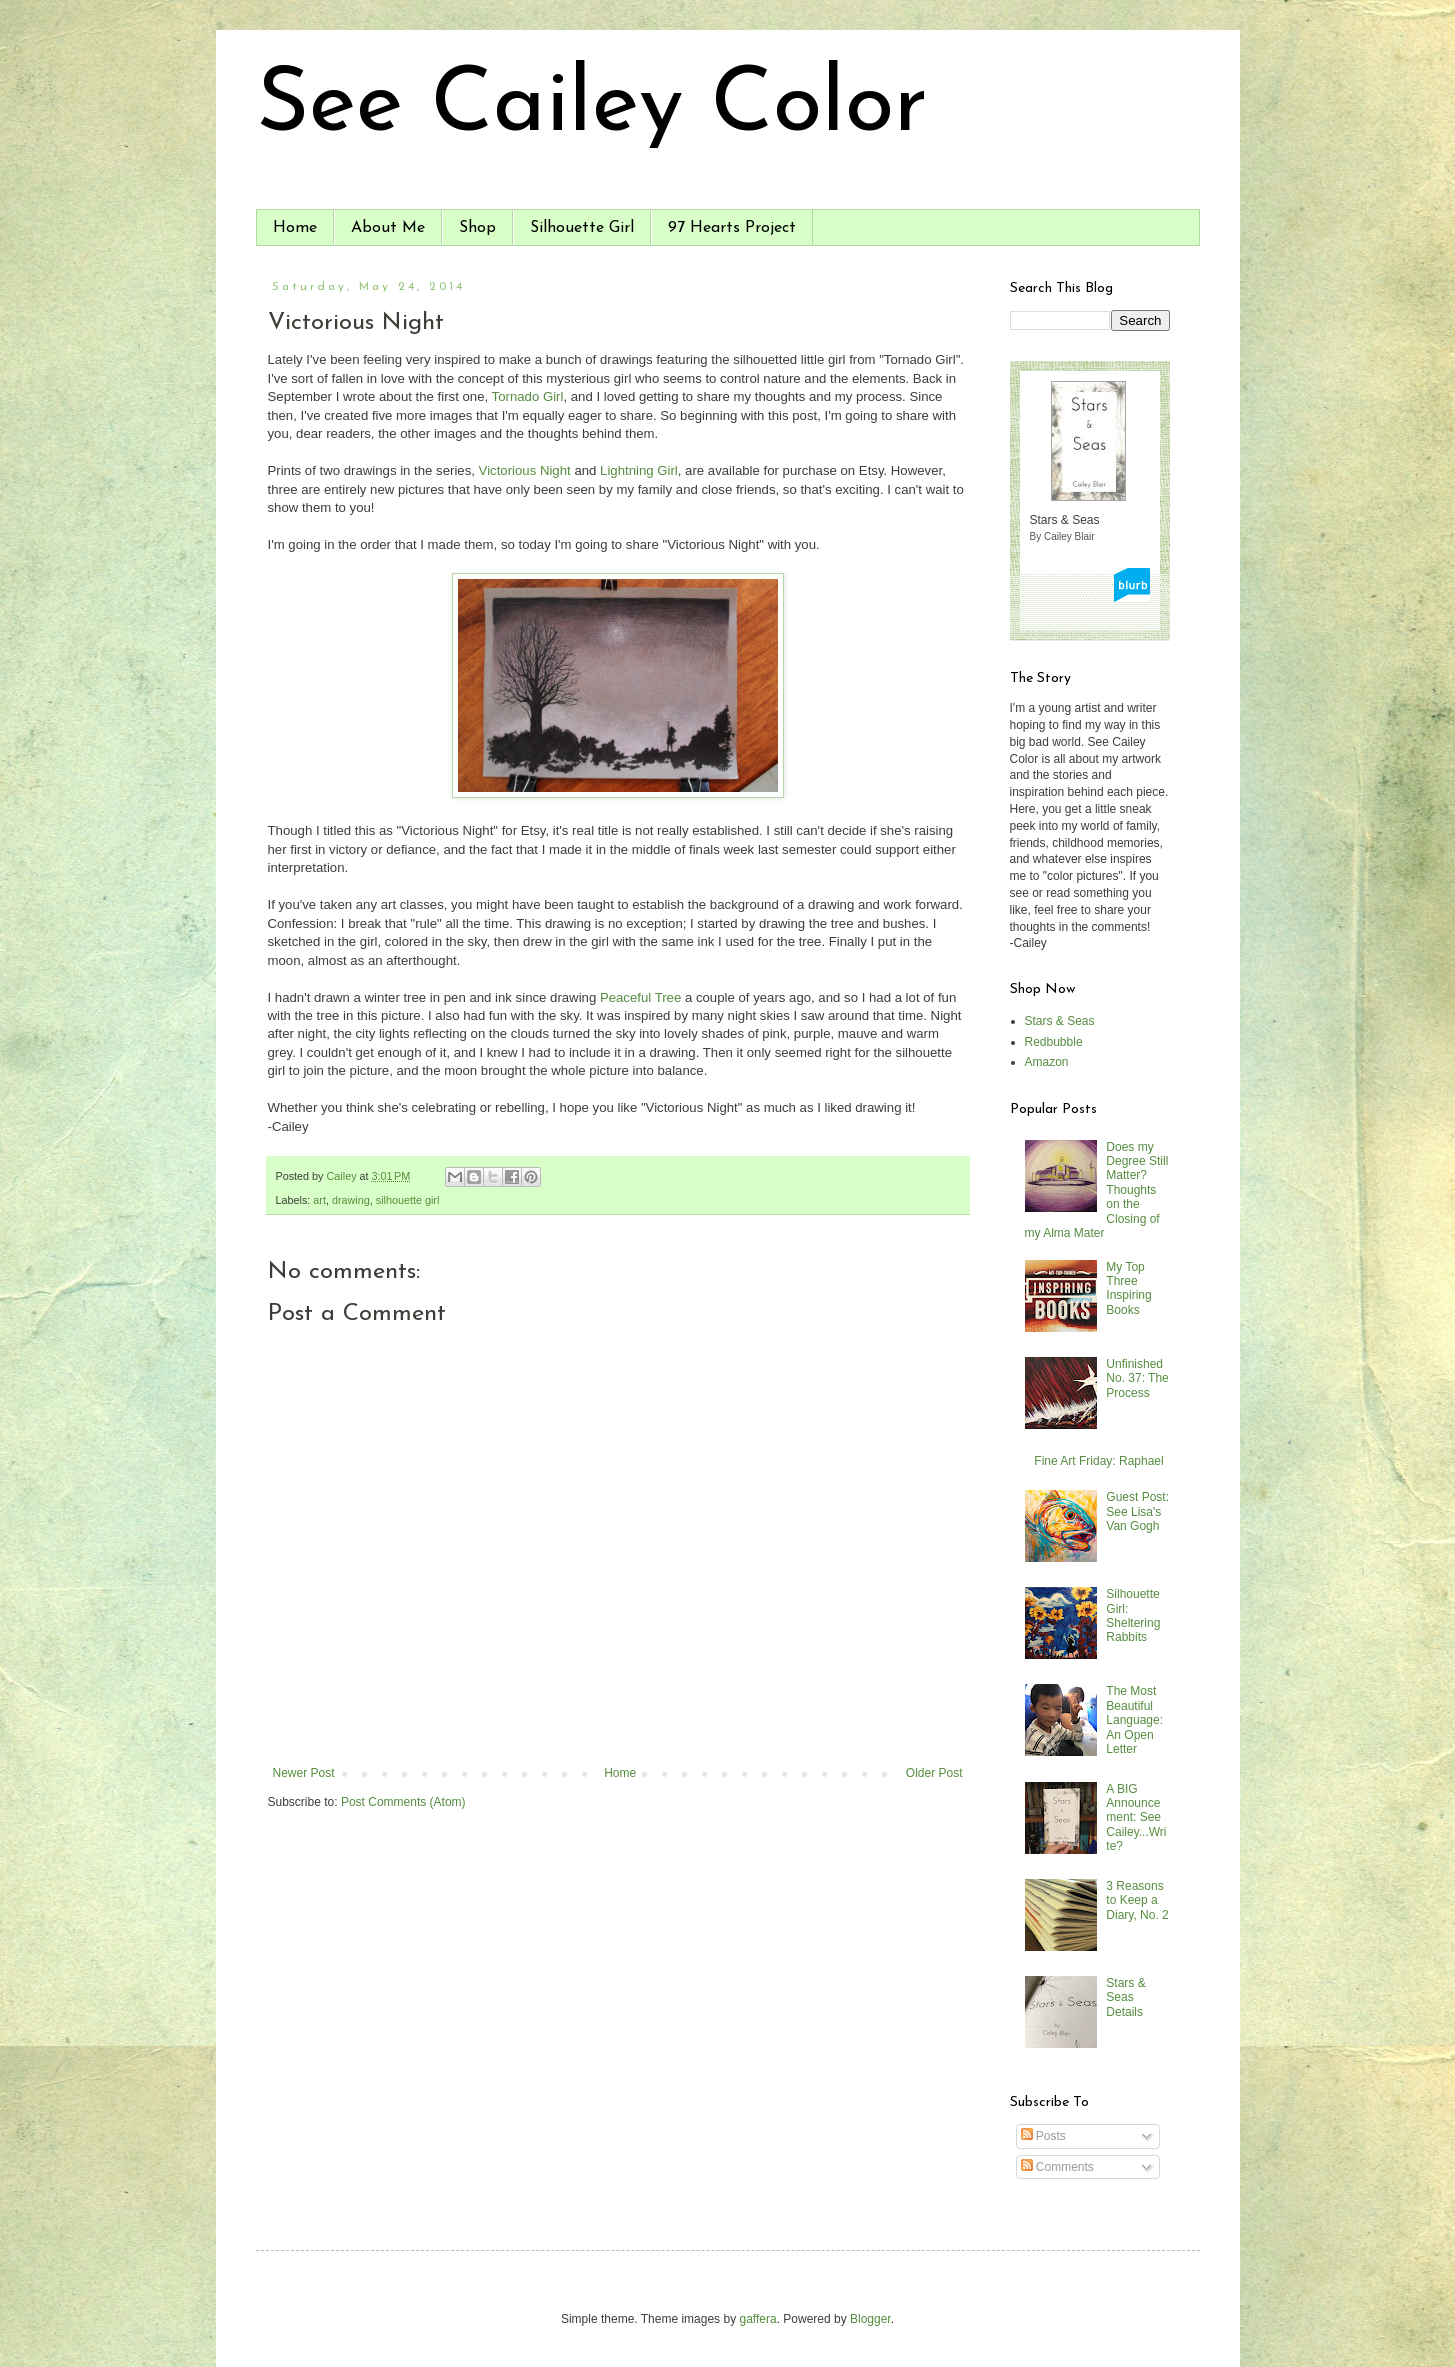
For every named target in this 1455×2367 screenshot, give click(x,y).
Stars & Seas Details (1125, 1997)
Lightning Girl (639, 470)
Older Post (934, 1773)
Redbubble (1054, 1042)
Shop (477, 228)
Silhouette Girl (582, 228)
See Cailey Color (592, 107)
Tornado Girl (528, 396)
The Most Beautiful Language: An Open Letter (1134, 1720)
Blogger (870, 2319)
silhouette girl (408, 1200)
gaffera (757, 2319)
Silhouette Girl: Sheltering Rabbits (1133, 1615)
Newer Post (304, 1773)
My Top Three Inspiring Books (1128, 1288)
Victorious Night (525, 470)
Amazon (1047, 1062)
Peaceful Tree (640, 997)
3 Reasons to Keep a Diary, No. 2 (1137, 1900)
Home (295, 228)
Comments (1057, 2167)
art (319, 1200)
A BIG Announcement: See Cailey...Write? (1136, 1818)
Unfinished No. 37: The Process (1137, 1378)
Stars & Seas (1060, 1021)
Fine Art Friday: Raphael (1098, 1461)
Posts (1043, 2136)
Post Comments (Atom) (403, 1802)
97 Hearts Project (732, 228)
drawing (351, 1200)
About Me (388, 228)
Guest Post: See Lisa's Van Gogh (1137, 1511)
